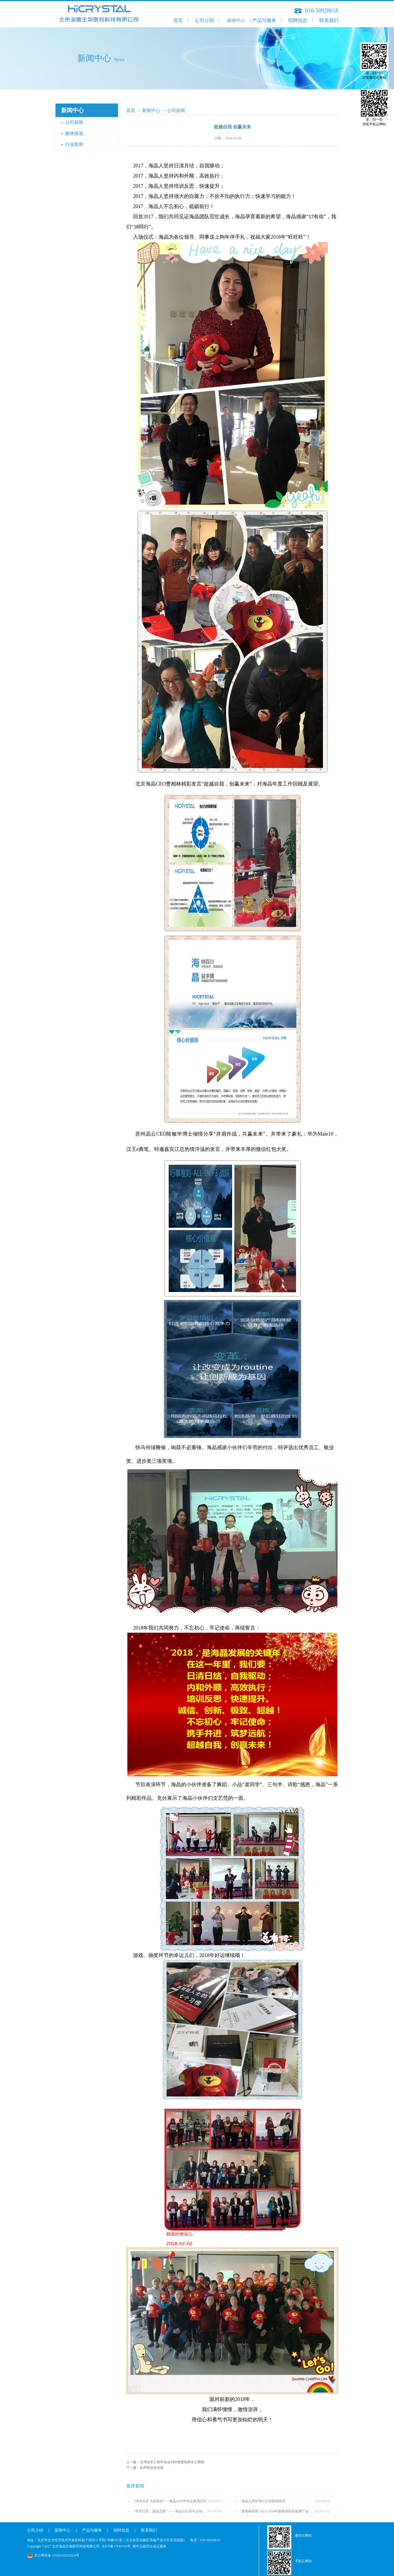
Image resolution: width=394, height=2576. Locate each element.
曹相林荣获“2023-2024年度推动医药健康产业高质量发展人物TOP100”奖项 (278, 2511)
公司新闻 (176, 110)
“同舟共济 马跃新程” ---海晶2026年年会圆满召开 (170, 2501)
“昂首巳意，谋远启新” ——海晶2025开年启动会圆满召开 (170, 2511)
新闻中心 (151, 110)
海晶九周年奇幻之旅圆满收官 (263, 2501)
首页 (178, 20)
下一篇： (145, 2468)
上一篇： (165, 2462)
